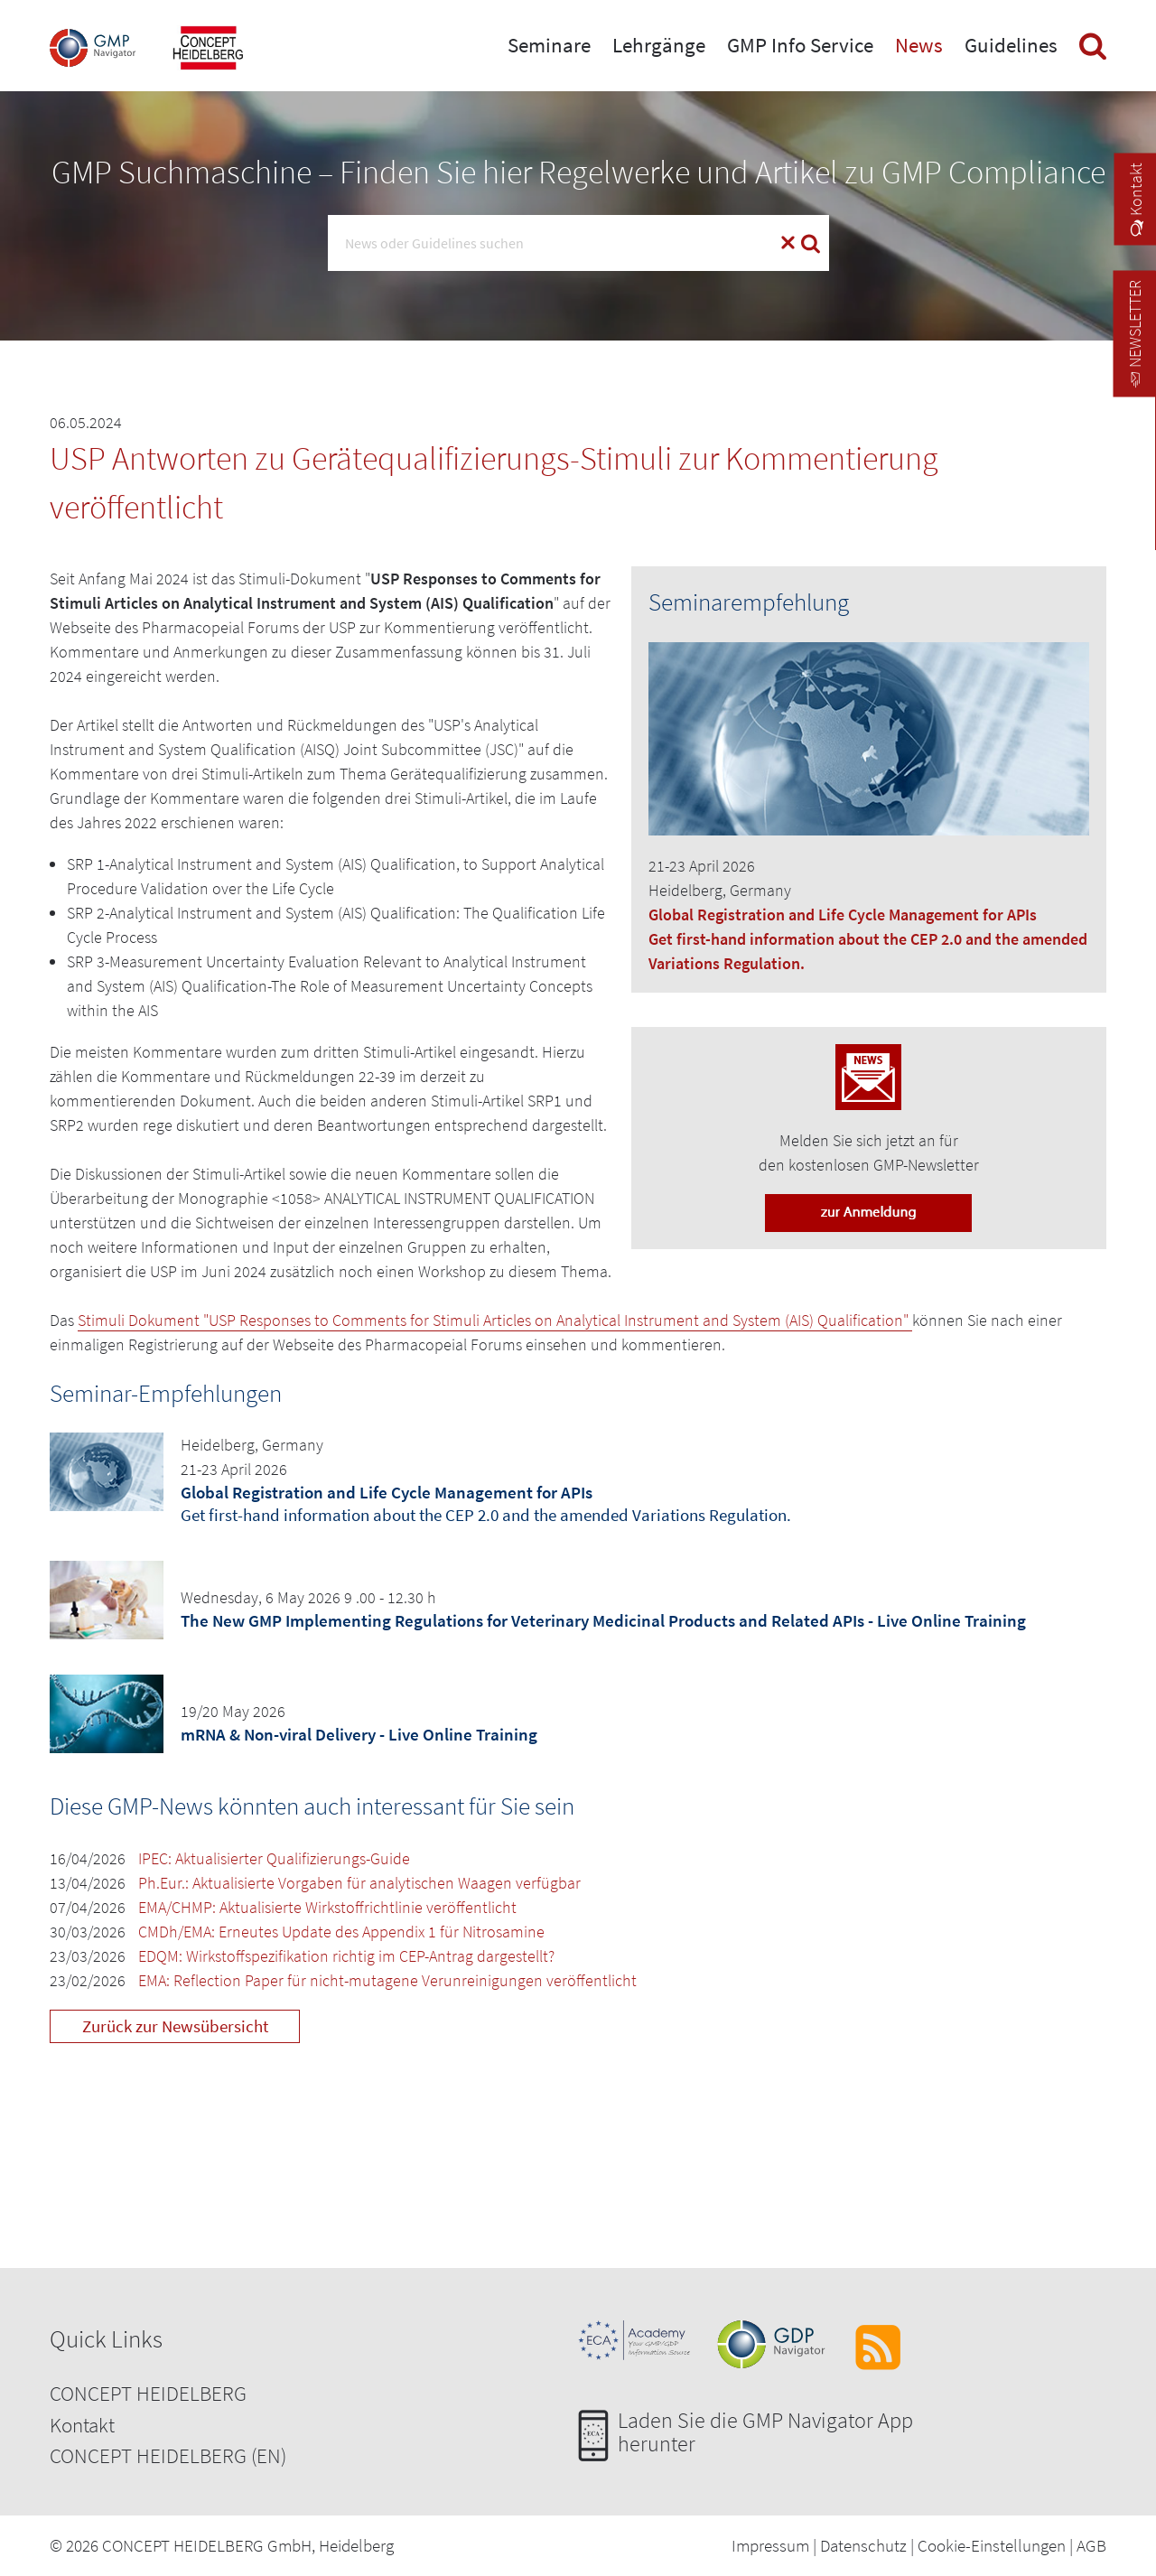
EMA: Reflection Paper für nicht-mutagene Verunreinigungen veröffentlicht (387, 1980)
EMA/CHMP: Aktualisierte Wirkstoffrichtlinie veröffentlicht (327, 1907)
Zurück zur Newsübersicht (175, 2026)
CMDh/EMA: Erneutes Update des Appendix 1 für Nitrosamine (341, 1931)
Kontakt (82, 2425)
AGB (1091, 2545)
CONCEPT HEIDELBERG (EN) (168, 2455)
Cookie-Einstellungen (992, 2545)
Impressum (770, 2545)
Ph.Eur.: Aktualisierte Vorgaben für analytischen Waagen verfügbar (359, 1882)
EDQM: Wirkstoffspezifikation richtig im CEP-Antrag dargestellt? (346, 1956)
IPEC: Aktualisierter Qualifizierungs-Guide (274, 1858)
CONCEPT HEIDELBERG (148, 2393)
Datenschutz (863, 2545)
